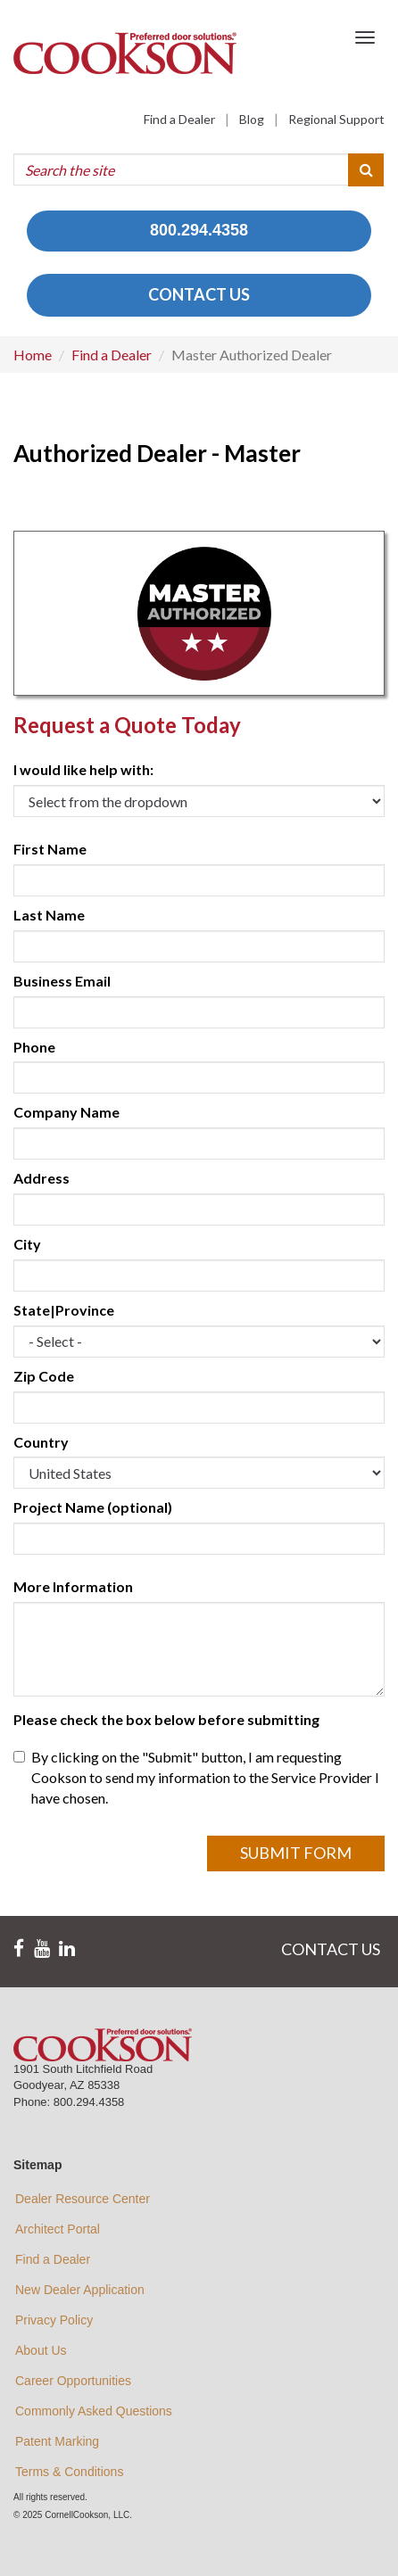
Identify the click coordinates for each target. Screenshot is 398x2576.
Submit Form (296, 1852)
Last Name (49, 914)
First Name (50, 848)
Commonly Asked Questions (93, 2411)
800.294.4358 (199, 230)
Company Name (66, 1111)
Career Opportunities (73, 2381)
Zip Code (43, 1375)
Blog (251, 119)
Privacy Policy (54, 2320)
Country (41, 1441)
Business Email (62, 980)
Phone (34, 1046)
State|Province (63, 1309)
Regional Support (336, 119)
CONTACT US (199, 294)
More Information (73, 1586)
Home (32, 354)
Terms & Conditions (69, 2472)
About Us (41, 2350)
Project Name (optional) (92, 1507)
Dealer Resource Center (82, 2199)
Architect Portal (57, 2229)
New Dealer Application (80, 2290)
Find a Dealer (179, 119)
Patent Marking (57, 2441)
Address (41, 1177)
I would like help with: (83, 769)
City (27, 1243)
